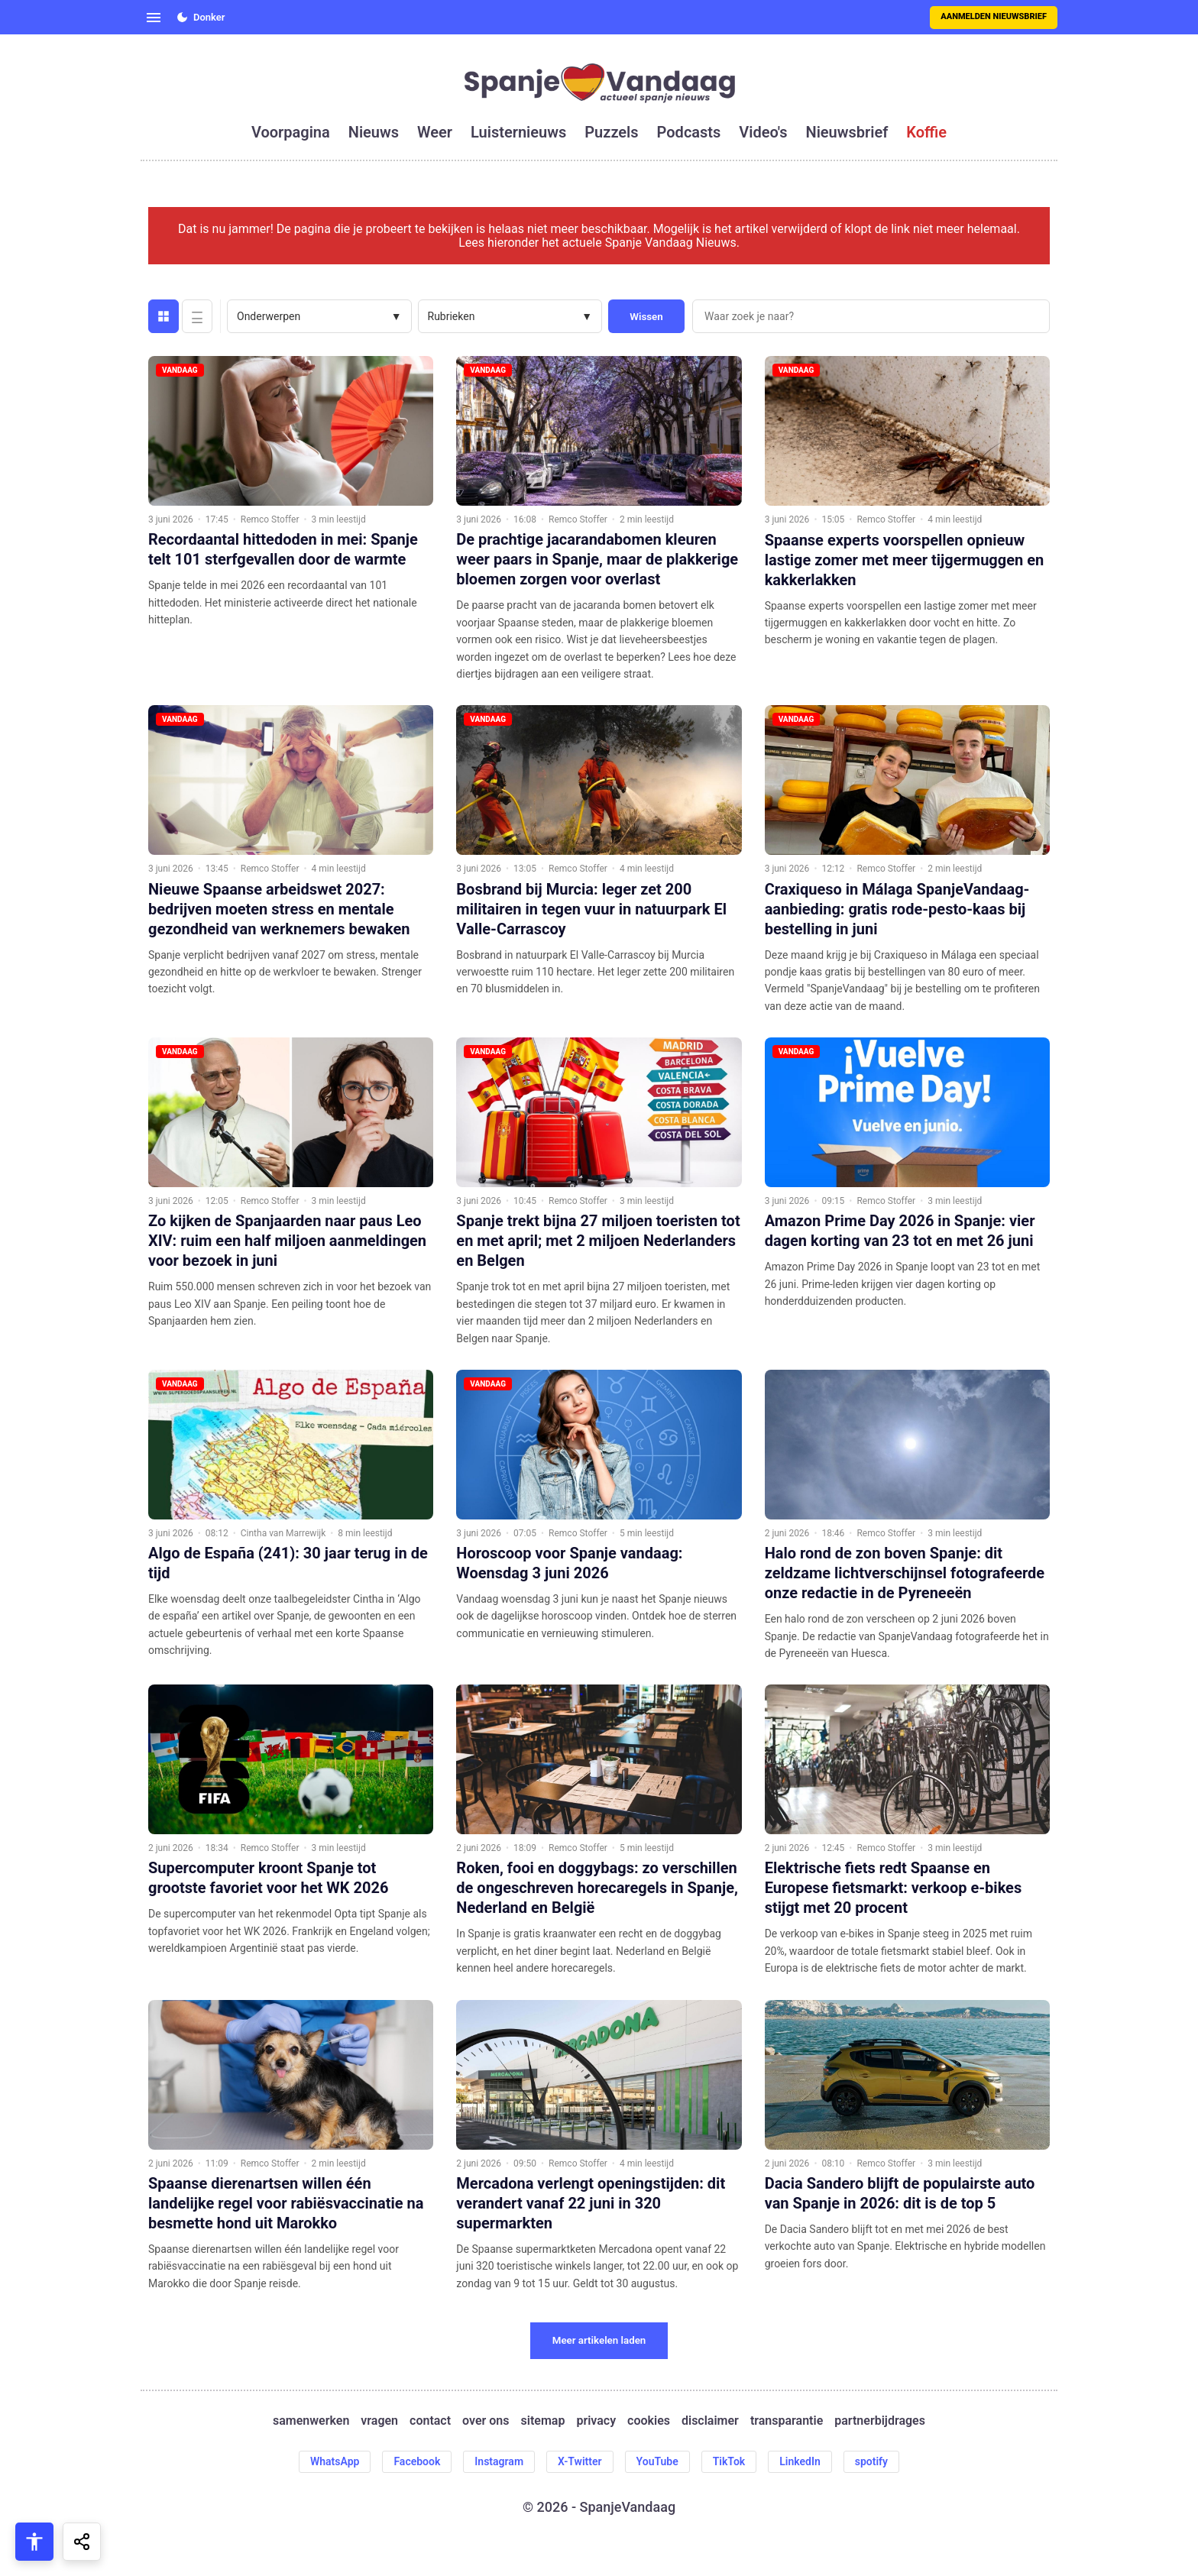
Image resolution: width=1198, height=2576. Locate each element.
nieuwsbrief (847, 132)
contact (430, 2421)
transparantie (786, 2421)
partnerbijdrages (879, 2421)
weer (434, 132)
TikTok (729, 2461)
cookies (648, 2421)
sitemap (543, 2421)
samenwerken (311, 2421)
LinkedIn (800, 2461)
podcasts (689, 132)
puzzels (611, 132)
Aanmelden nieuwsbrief (994, 16)
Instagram (498, 2461)
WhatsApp (334, 2461)
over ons (485, 2421)
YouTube (657, 2461)
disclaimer (710, 2421)
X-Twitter (580, 2461)
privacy (596, 2421)
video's (763, 132)
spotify (871, 2461)
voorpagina (290, 132)
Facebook (416, 2461)
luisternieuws (518, 132)
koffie (926, 132)
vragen (379, 2421)
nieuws (373, 132)
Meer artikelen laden (599, 2340)
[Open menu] (154, 18)
